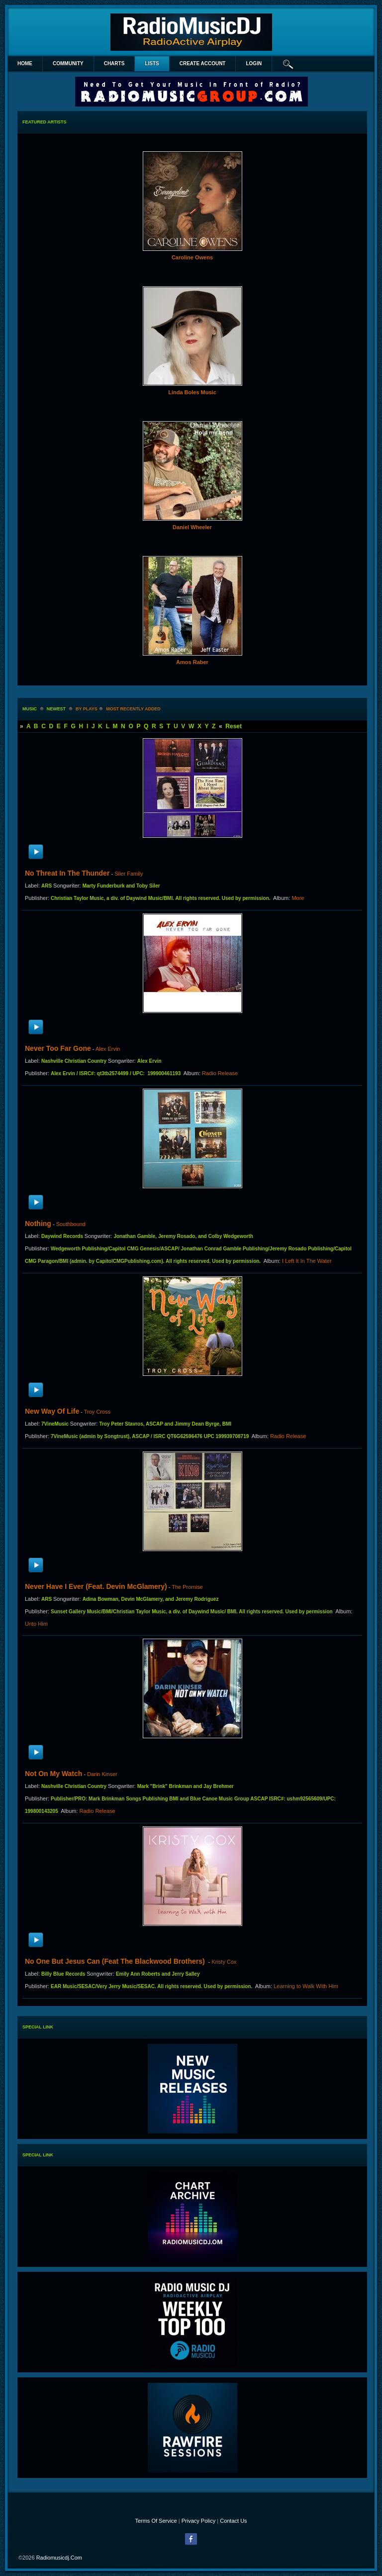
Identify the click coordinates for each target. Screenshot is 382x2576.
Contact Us (233, 2521)
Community (68, 63)
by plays (86, 708)
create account (203, 63)
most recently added (133, 708)
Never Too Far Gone (58, 1048)
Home (24, 63)
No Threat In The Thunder (67, 873)
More (297, 898)
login (254, 63)
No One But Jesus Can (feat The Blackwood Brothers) (116, 1961)
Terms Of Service (156, 2521)
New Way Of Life (52, 1411)
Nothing (38, 1224)
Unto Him (36, 1624)
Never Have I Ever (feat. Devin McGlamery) (96, 1586)
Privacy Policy (198, 2521)
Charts (114, 63)
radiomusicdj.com (59, 2558)
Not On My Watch (53, 1774)
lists (152, 63)
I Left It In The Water (307, 1261)
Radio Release (220, 1073)
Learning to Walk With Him (306, 1986)
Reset (233, 726)
